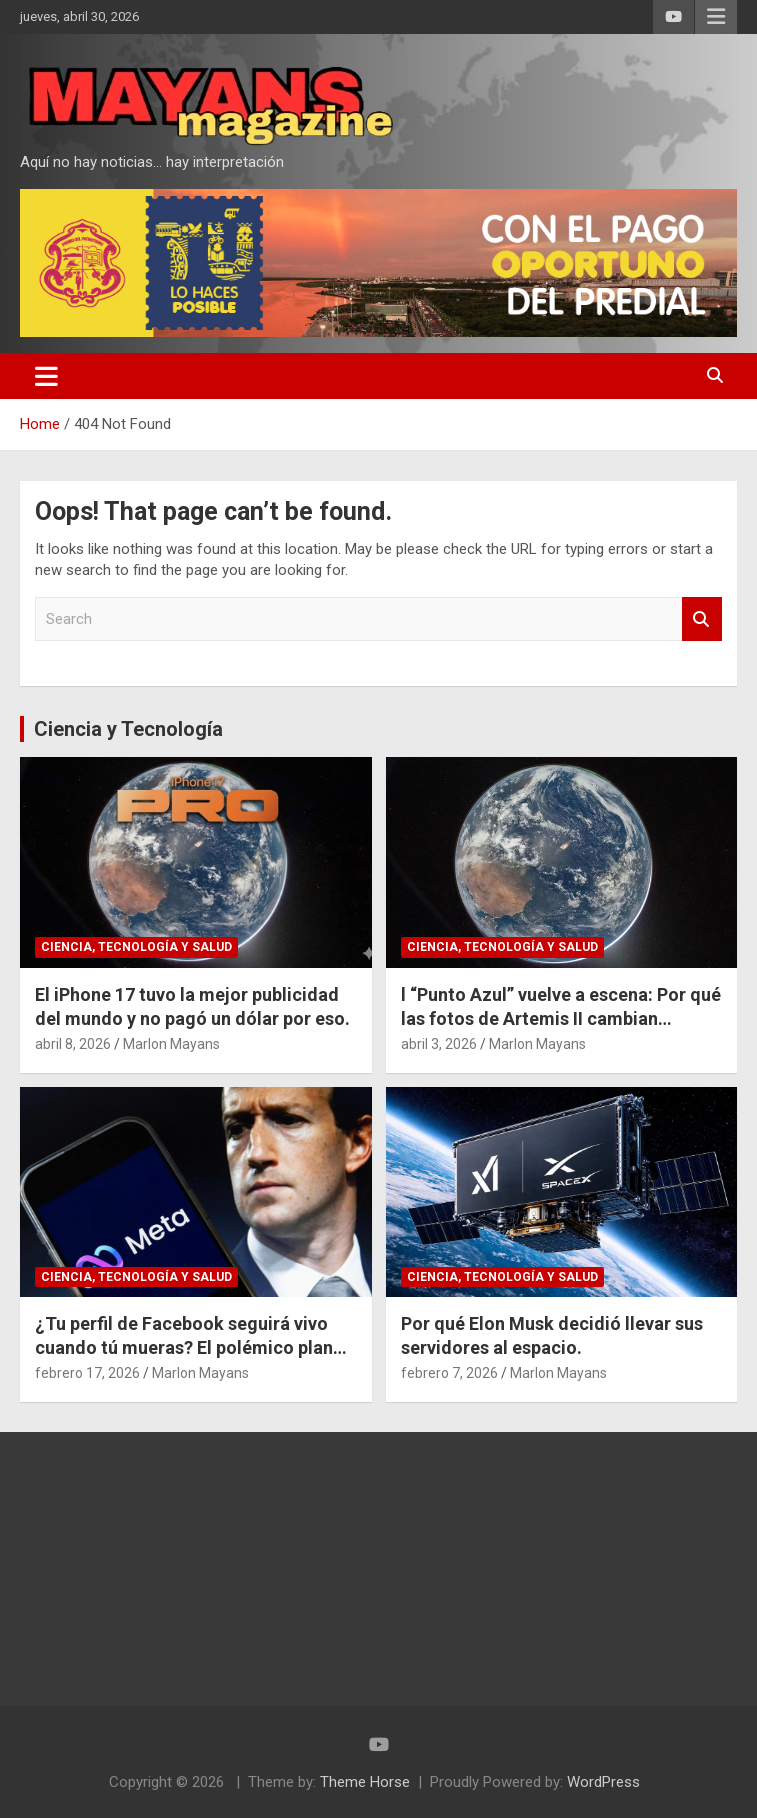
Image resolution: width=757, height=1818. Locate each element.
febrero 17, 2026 (87, 1373)
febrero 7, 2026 (449, 1373)
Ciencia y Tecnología (128, 729)
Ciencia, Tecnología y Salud (136, 947)
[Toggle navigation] (46, 376)
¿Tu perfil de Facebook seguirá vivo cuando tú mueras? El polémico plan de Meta (184, 1347)
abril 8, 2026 (73, 1044)
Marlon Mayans (171, 1044)
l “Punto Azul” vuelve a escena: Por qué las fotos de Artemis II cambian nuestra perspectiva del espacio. (561, 1018)
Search (702, 619)
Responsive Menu (716, 17)
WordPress (603, 1782)
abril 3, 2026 (439, 1044)
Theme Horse (365, 1782)
